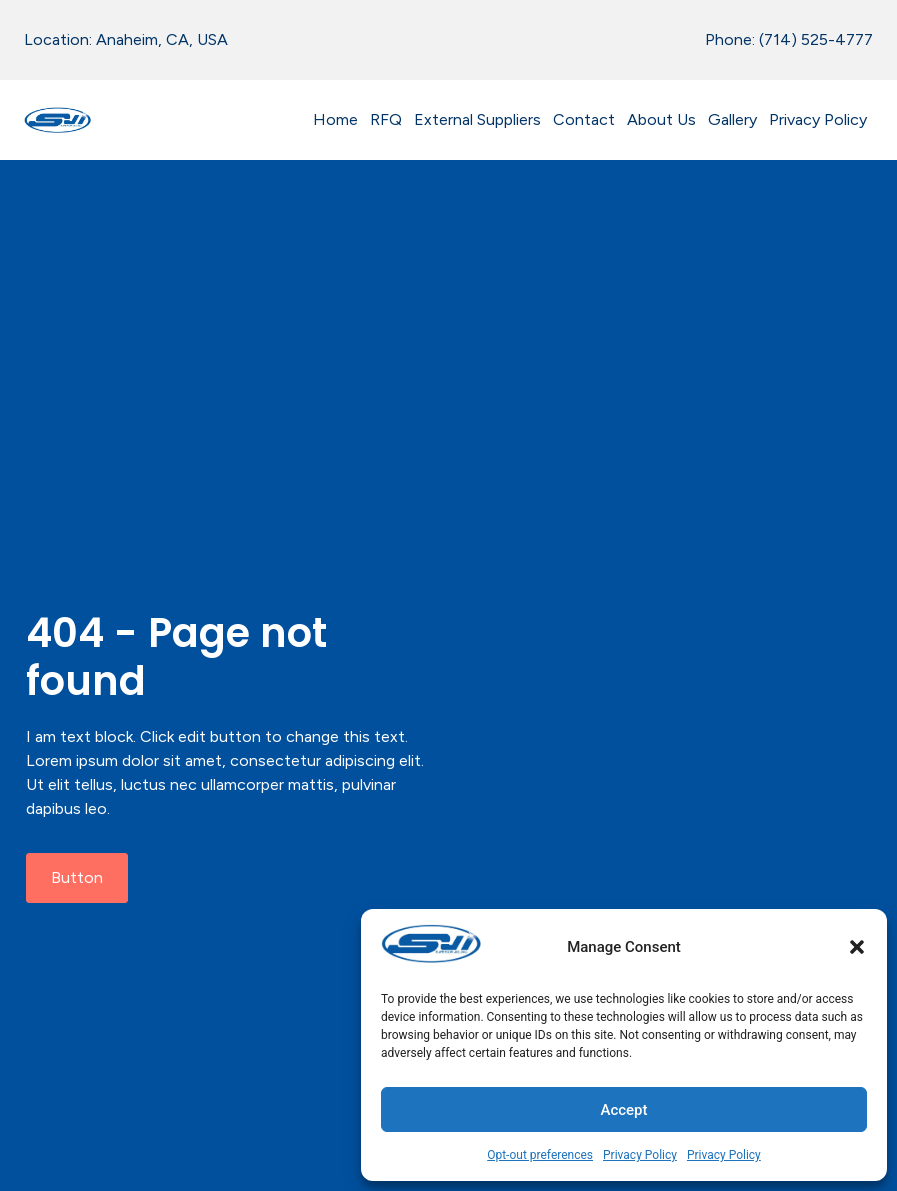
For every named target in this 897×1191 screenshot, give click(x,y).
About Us (661, 119)
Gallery (732, 119)
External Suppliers (477, 119)
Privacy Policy (640, 1155)
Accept (623, 1110)
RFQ (386, 119)
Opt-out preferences (540, 1155)
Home (335, 119)
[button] (857, 947)
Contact (584, 119)
